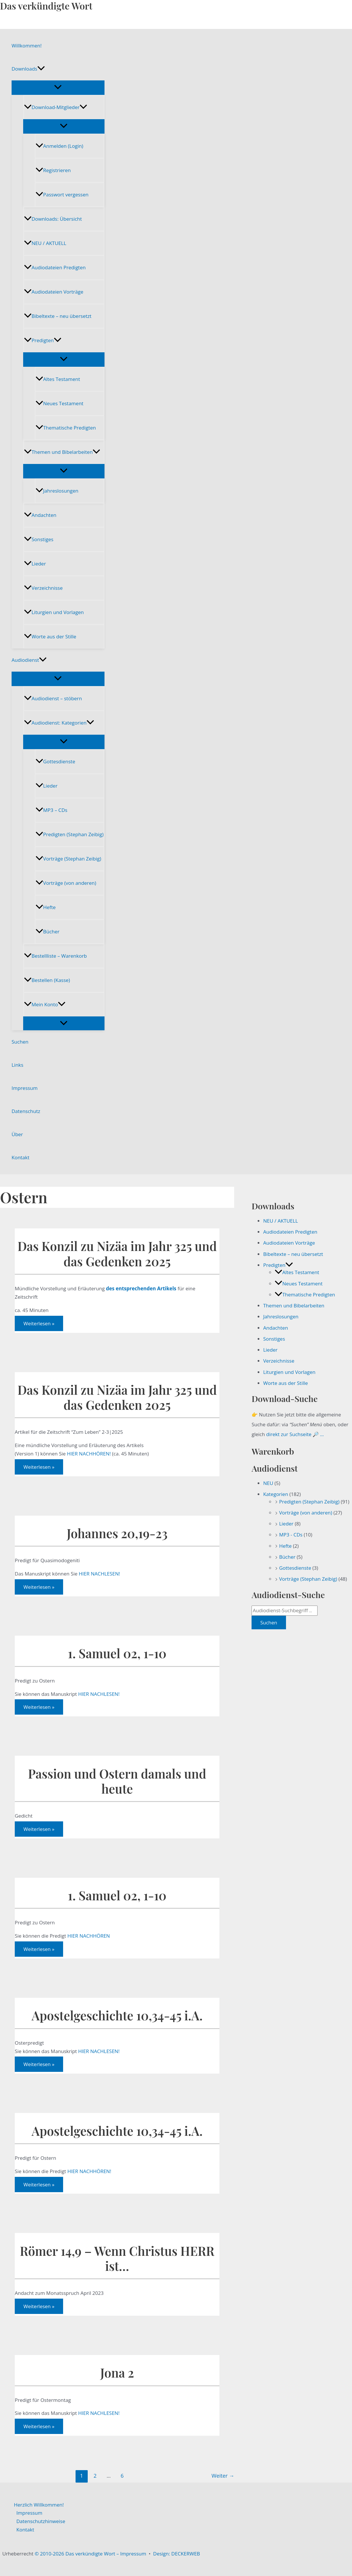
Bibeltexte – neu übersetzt (57, 316)
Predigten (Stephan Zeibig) (70, 834)
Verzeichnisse (43, 588)
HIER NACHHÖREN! (89, 1453)
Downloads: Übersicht (53, 218)
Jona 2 (117, 2372)
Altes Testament (58, 379)
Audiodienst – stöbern (53, 698)
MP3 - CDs (290, 1534)
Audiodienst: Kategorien (59, 722)
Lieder (35, 563)
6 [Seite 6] (122, 2475)
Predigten (42, 340)
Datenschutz (26, 1111)
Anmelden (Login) (59, 146)
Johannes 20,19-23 (117, 1533)
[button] (41, 68)
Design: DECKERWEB (176, 2553)
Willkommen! (27, 45)
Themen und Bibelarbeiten (62, 452)
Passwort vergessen (62, 194)
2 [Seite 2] (95, 2475)
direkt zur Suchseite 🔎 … (295, 1434)
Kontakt (21, 1157)
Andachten (40, 515)
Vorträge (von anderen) (66, 883)
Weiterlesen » (38, 1324)
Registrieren (53, 170)
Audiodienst (29, 660)
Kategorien (275, 1494)
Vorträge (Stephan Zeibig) (68, 858)
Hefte (46, 907)
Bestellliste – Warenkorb (55, 955)
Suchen (20, 1041)
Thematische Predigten (66, 427)
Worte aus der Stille (50, 636)
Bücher (47, 931)
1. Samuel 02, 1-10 (117, 1653)
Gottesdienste (55, 761)
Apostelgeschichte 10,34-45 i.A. (117, 2015)
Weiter (223, 2475)
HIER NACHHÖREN (88, 1935)
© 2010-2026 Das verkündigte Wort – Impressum (90, 2553)
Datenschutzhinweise (40, 2521)
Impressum (25, 1088)
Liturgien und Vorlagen (54, 612)
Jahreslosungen (57, 490)
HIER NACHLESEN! (99, 1573)
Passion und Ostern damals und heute (117, 1781)
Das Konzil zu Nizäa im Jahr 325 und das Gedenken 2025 (117, 1253)
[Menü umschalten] (58, 87)
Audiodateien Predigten (55, 267)
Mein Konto (44, 1004)
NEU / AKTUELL (45, 243)
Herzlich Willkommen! (39, 2504)
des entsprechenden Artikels (141, 1288)
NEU (268, 1483)
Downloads (28, 68)
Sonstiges (38, 539)
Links (17, 1065)
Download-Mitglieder (55, 107)
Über (17, 1134)
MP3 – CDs (51, 810)
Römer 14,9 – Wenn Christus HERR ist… (117, 2258)
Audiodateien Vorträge (53, 291)
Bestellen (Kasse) (47, 980)
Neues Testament (59, 403)
